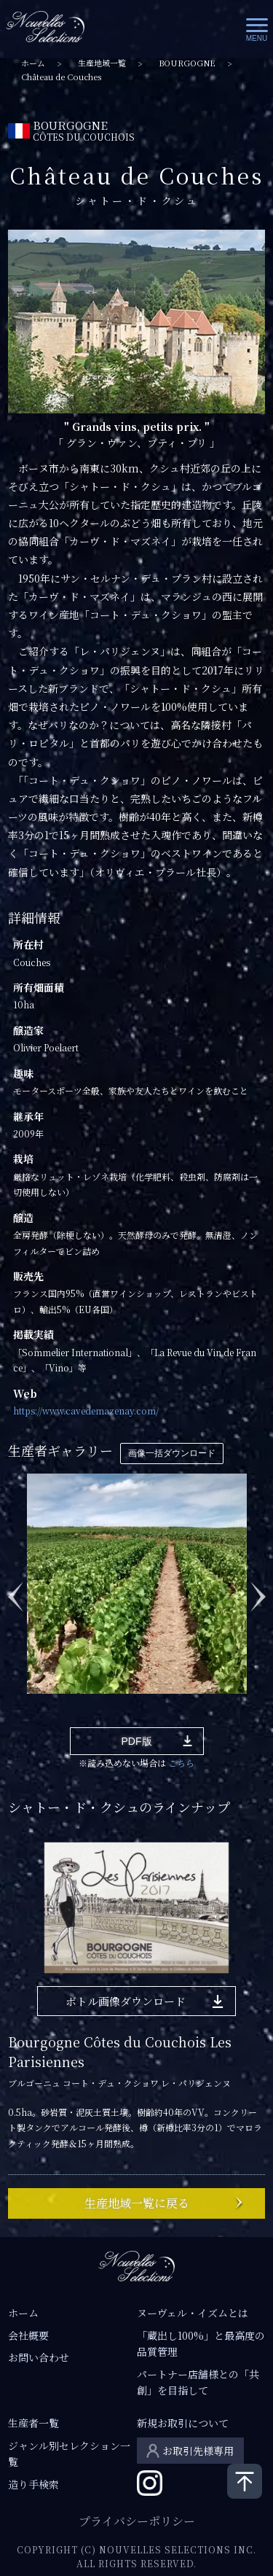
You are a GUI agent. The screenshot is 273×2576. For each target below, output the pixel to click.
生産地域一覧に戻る (136, 2203)
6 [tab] (141, 1716)
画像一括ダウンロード (171, 1453)
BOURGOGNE (187, 63)
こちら (181, 1762)
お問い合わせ (38, 2357)
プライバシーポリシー (137, 2521)
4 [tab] (97, 1716)
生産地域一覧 (102, 63)
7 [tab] (163, 1716)
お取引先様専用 (198, 2450)
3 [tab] (75, 1716)
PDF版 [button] (137, 1741)
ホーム (33, 63)
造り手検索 (33, 2484)
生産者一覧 (33, 2423)
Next (257, 1588)
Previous (15, 1588)
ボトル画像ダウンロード (126, 2001)
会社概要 (28, 2335)
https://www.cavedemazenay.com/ (86, 1410)
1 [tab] (32, 1716)
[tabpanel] (137, 1582)
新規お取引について (183, 2423)
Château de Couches (61, 77)
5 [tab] (119, 1716)
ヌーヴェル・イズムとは (192, 2312)
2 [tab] (54, 1716)
